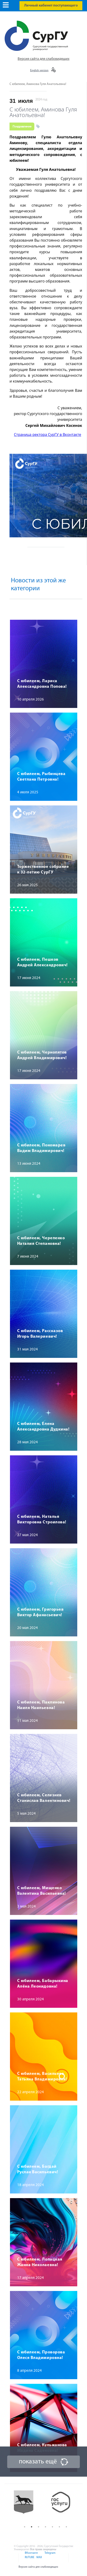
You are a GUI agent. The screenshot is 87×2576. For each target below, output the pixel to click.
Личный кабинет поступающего (51, 5)
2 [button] (31, 2526)
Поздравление (22, 126)
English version (39, 70)
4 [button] (45, 2526)
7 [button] (66, 2526)
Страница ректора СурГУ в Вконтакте (47, 434)
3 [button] (38, 2526)
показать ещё (38, 2462)
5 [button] (52, 2526)
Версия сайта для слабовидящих (43, 59)
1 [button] (24, 2526)
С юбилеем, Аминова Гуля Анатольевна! (38, 84)
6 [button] (59, 2526)
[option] (27, 2505)
